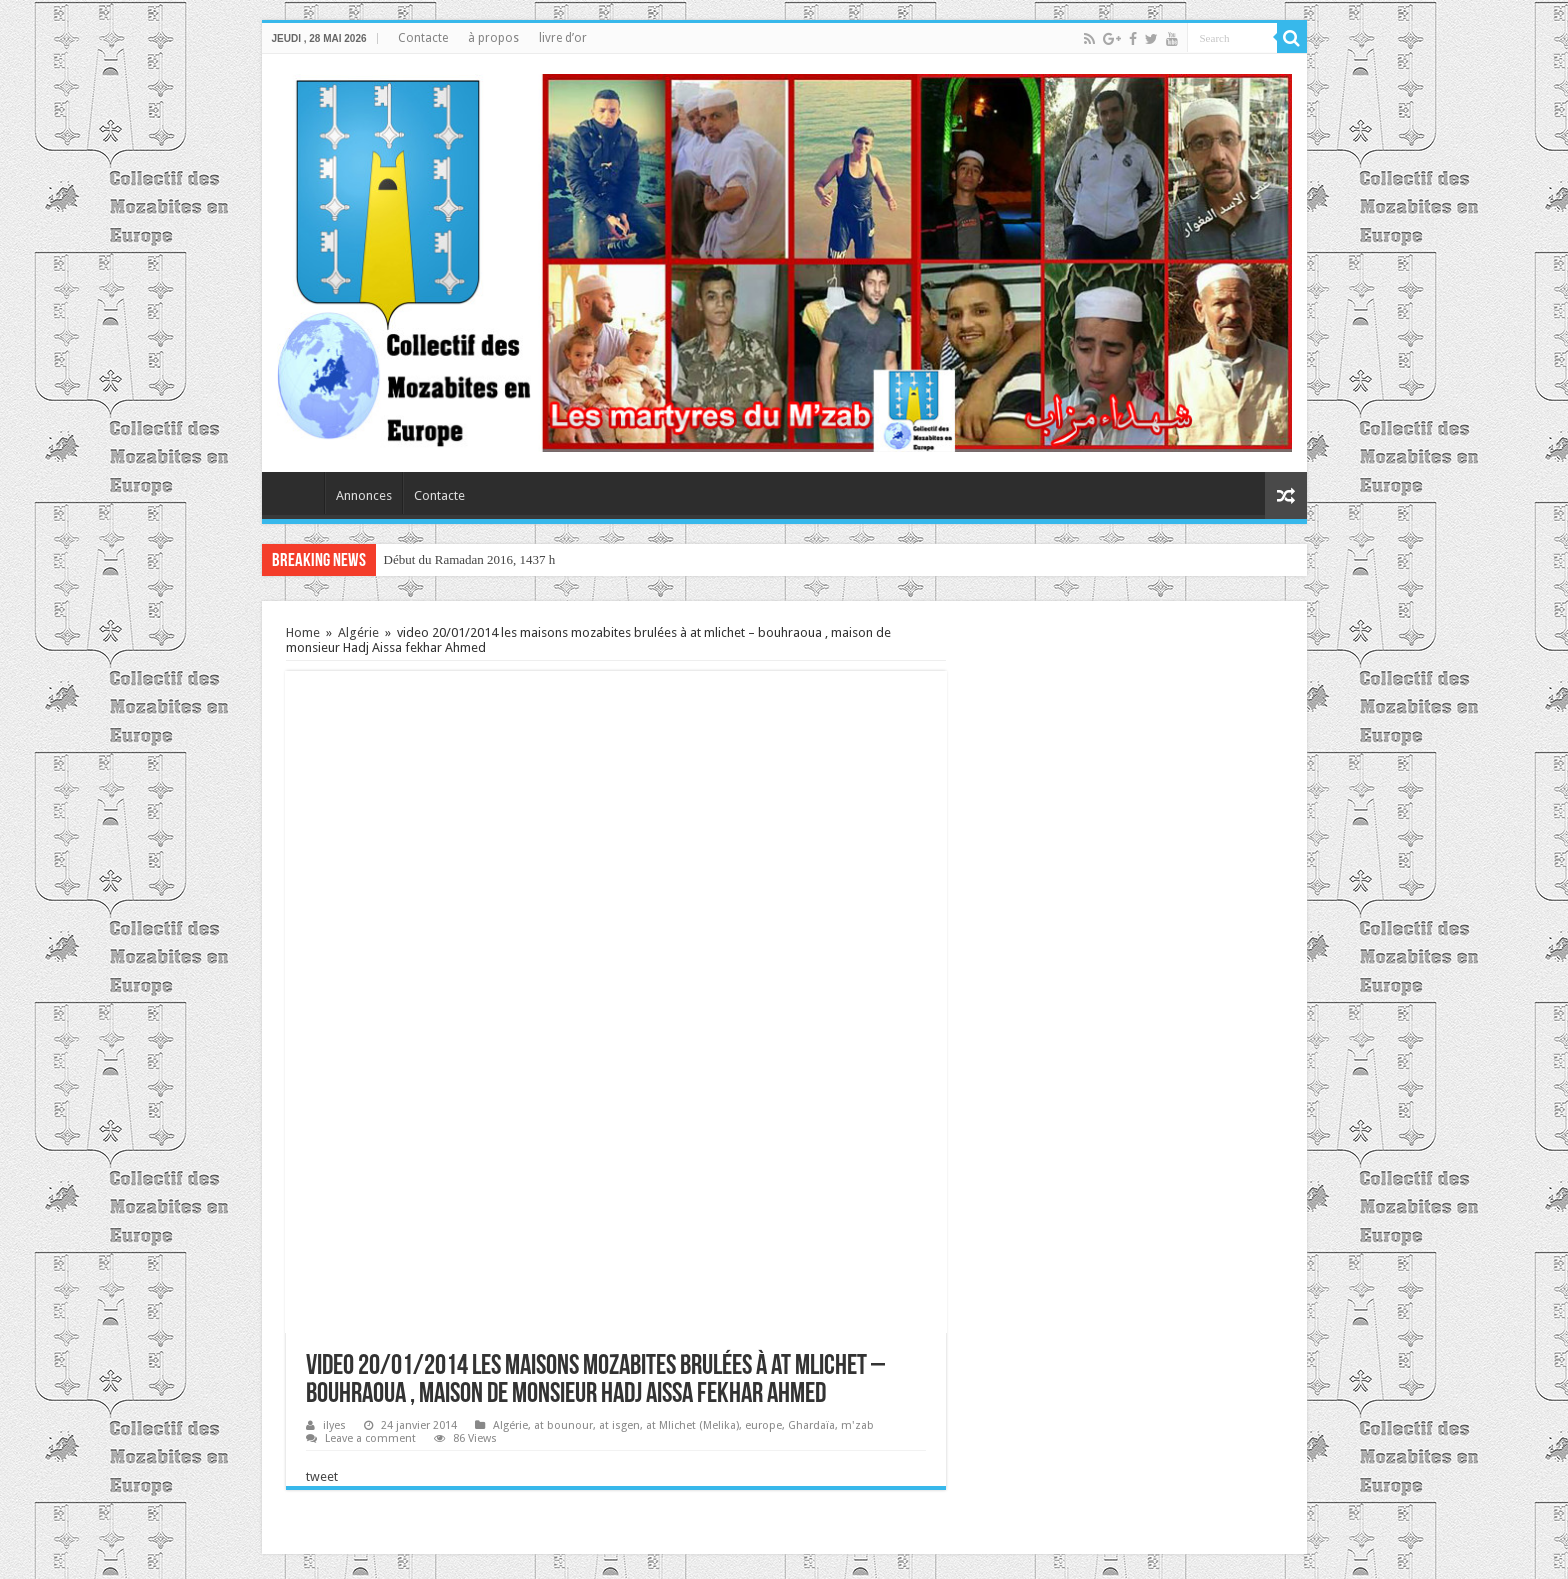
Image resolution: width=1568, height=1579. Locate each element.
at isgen (619, 1425)
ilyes (334, 1425)
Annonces (364, 495)
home (298, 493)
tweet (322, 1476)
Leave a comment (370, 1438)
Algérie (358, 632)
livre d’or (563, 38)
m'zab (857, 1425)
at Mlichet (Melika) (692, 1425)
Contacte (423, 38)
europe (763, 1425)
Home (303, 632)
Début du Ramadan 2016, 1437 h (470, 559)
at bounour (563, 1425)
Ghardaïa (811, 1425)
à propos (493, 38)
